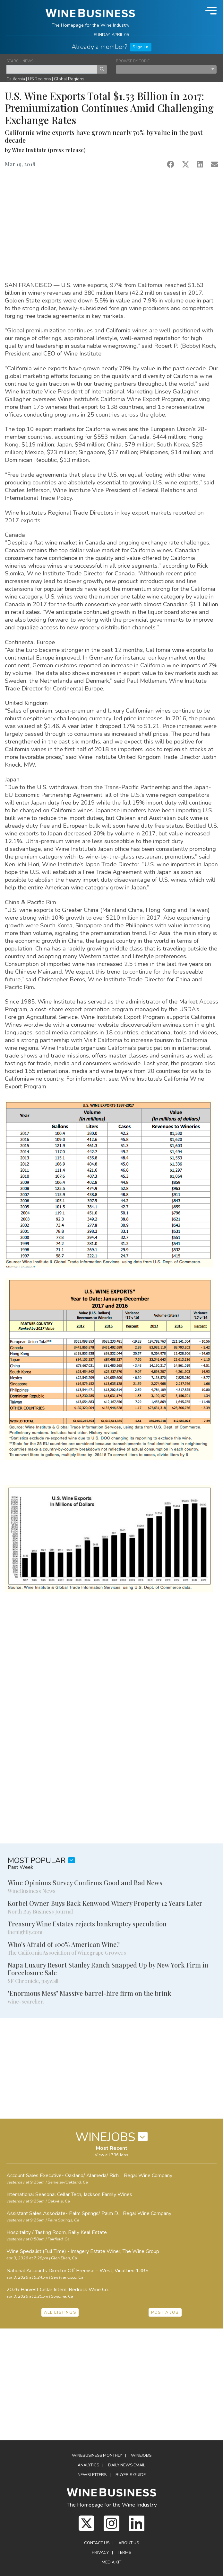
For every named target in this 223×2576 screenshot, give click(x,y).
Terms (124, 2552)
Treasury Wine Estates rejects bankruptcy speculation (87, 1923)
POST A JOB (165, 2312)
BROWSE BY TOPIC (133, 61)
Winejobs (141, 2455)
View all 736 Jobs (111, 2155)
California (15, 79)
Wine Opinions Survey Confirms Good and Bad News (85, 1882)
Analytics (88, 2465)
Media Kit (111, 2562)
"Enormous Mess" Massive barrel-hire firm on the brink (89, 1993)
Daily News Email (126, 2465)
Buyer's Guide (131, 2475)
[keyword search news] (52, 69)
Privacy (100, 2552)
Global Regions (69, 79)
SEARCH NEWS (19, 61)
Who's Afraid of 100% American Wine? (64, 1944)
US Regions (39, 79)
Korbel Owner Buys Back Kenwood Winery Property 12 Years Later (105, 1903)
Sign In (141, 47)
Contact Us (96, 2543)
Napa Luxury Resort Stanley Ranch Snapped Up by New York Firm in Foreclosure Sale (108, 1968)
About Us (128, 2543)
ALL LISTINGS (60, 2312)
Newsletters (92, 2475)
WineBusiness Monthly (97, 2455)
